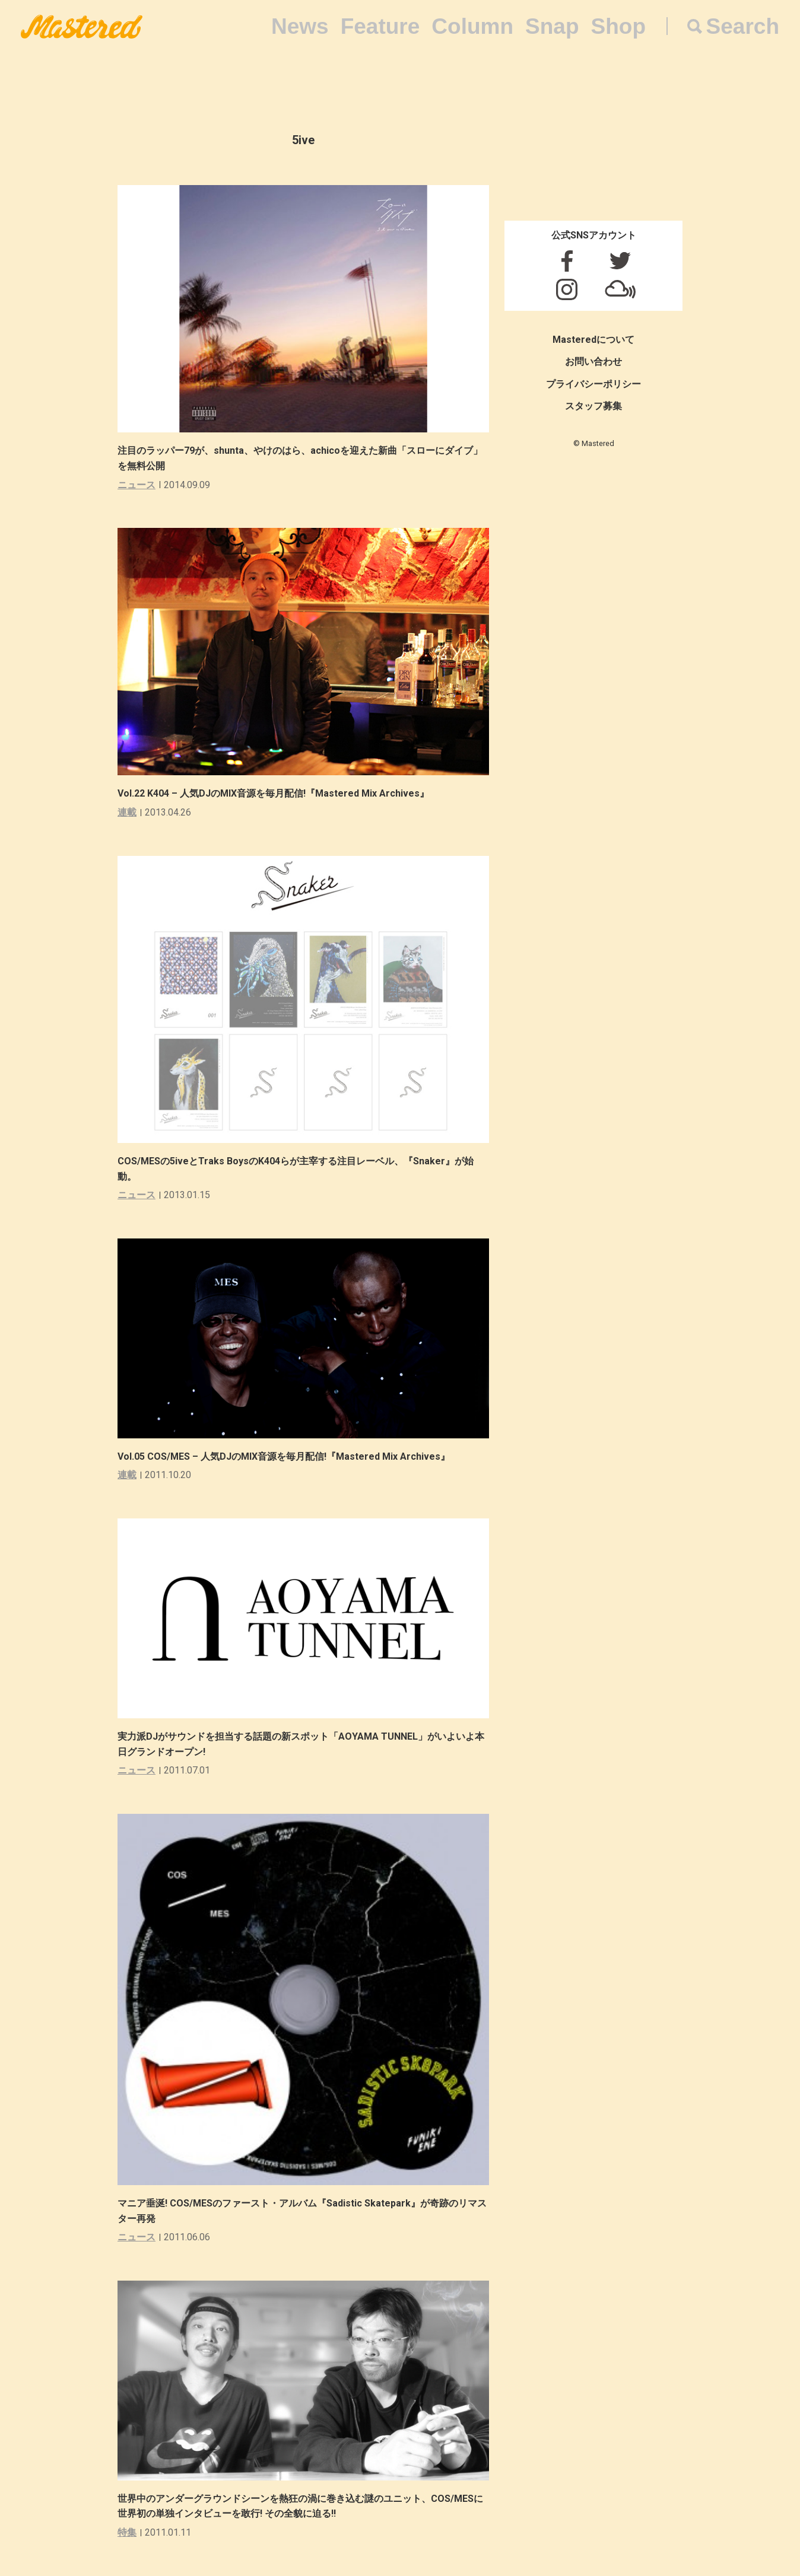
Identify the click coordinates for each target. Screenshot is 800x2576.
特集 (127, 2532)
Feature (380, 26)
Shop (618, 26)
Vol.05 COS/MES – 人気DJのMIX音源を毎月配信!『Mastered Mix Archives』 (284, 1456)
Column (472, 26)
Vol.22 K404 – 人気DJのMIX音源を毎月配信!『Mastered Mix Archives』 (273, 793)
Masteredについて (593, 339)
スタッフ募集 (593, 406)
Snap (552, 26)
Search (742, 26)
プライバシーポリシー (593, 384)
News (300, 26)
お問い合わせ (593, 361)
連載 (127, 812)
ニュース (136, 485)
